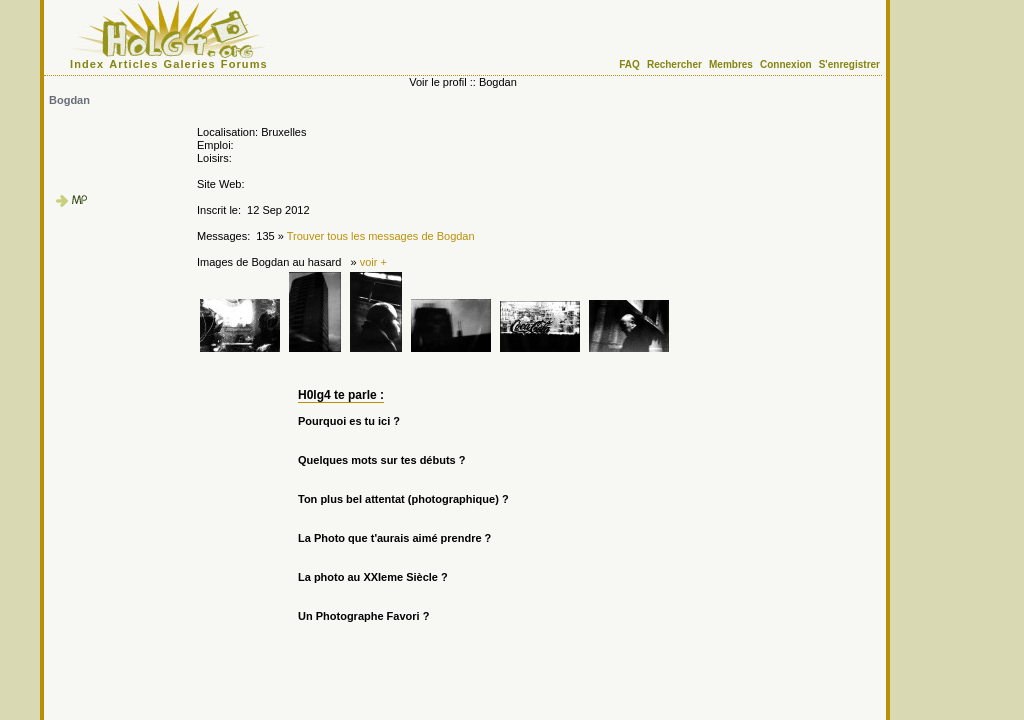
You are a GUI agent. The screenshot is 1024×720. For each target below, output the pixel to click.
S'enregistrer (849, 64)
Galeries (190, 64)
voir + (373, 262)
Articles (133, 64)
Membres (731, 64)
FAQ (629, 64)
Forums (244, 64)
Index (87, 64)
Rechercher (674, 64)
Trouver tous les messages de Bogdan (381, 236)
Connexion (786, 64)
